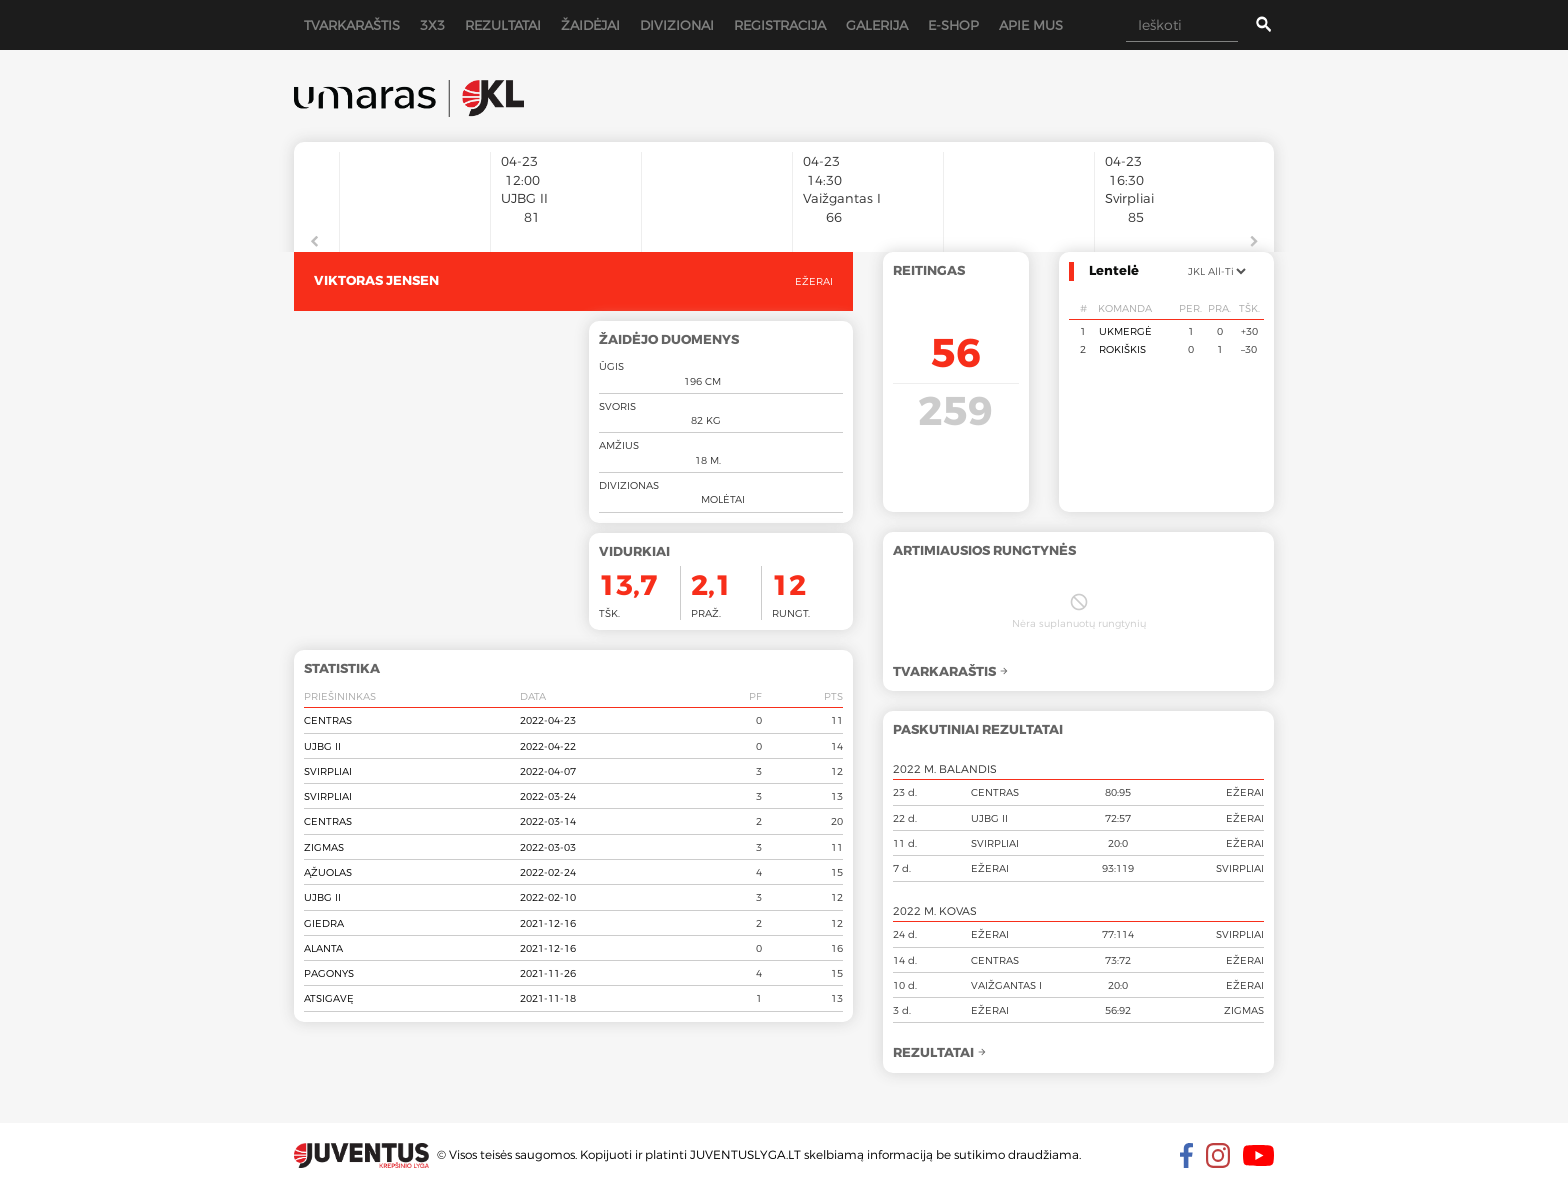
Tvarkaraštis (352, 25)
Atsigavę (329, 998)
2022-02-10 (548, 897)
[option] (415, 192)
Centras (328, 720)
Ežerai (814, 281)
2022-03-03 (548, 847)
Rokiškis (1122, 349)
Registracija (780, 25)
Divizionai (677, 25)
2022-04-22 (548, 746)
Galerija (877, 25)
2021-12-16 (548, 923)
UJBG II (322, 746)
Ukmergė (1125, 331)
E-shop (953, 25)
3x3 (432, 25)
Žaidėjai (590, 25)
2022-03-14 (548, 821)
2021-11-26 (548, 973)
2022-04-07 (548, 771)
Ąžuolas (328, 872)
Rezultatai (503, 25)
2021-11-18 (548, 998)
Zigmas (324, 847)
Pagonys (329, 973)
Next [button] (1254, 242)
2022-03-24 (548, 796)
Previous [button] (314, 242)
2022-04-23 (548, 720)
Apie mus (1031, 25)
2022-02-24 (548, 872)
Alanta (323, 948)
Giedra (324, 923)
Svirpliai (328, 771)
